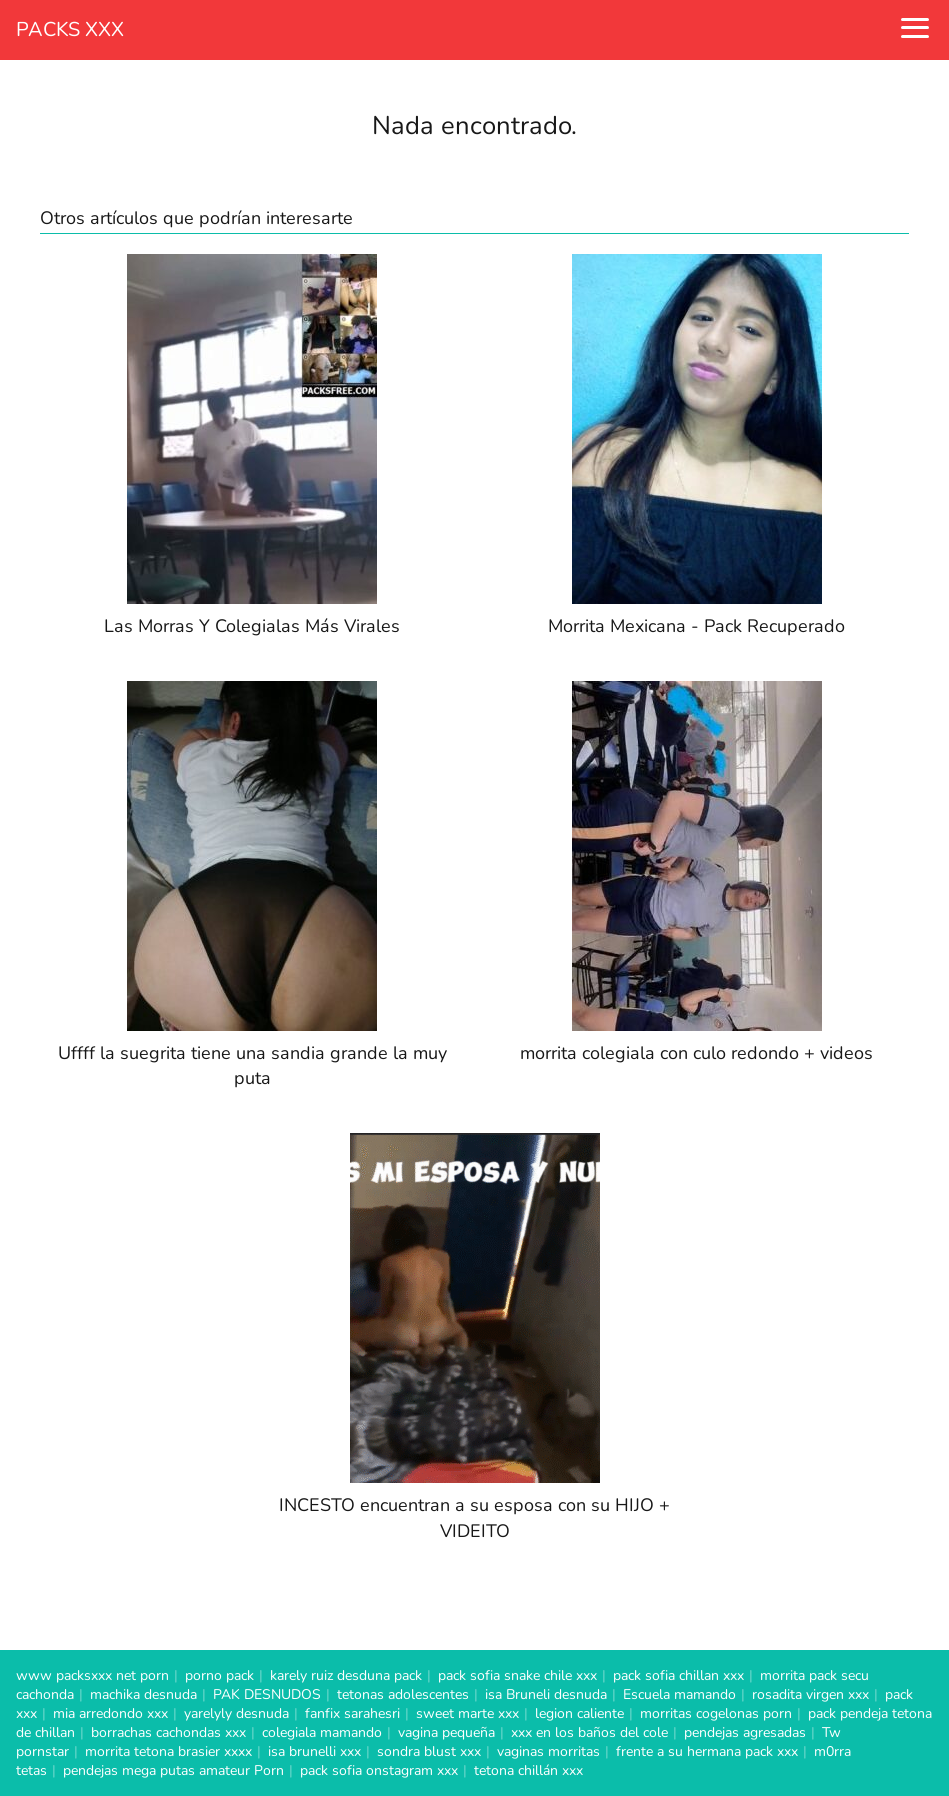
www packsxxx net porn (92, 1675)
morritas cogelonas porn (716, 1713)
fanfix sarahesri (352, 1713)
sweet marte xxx (467, 1713)
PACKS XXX (70, 29)
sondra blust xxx (429, 1751)
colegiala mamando (322, 1732)
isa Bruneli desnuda (546, 1694)
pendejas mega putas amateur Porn (173, 1770)
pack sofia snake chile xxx (517, 1675)
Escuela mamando (679, 1694)
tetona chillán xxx (528, 1770)
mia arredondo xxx (110, 1713)
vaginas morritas (548, 1751)
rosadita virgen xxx (810, 1694)
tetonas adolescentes (403, 1694)
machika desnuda (143, 1694)
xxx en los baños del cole (589, 1732)
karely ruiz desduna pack (346, 1675)
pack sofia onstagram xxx (379, 1770)
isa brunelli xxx (314, 1751)
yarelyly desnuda (236, 1713)
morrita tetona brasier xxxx (168, 1751)
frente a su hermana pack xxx (707, 1751)
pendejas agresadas (745, 1732)
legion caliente (579, 1713)
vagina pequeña (446, 1732)
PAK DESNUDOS (267, 1694)
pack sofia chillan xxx (678, 1675)
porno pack (219, 1675)
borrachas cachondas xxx (168, 1732)
